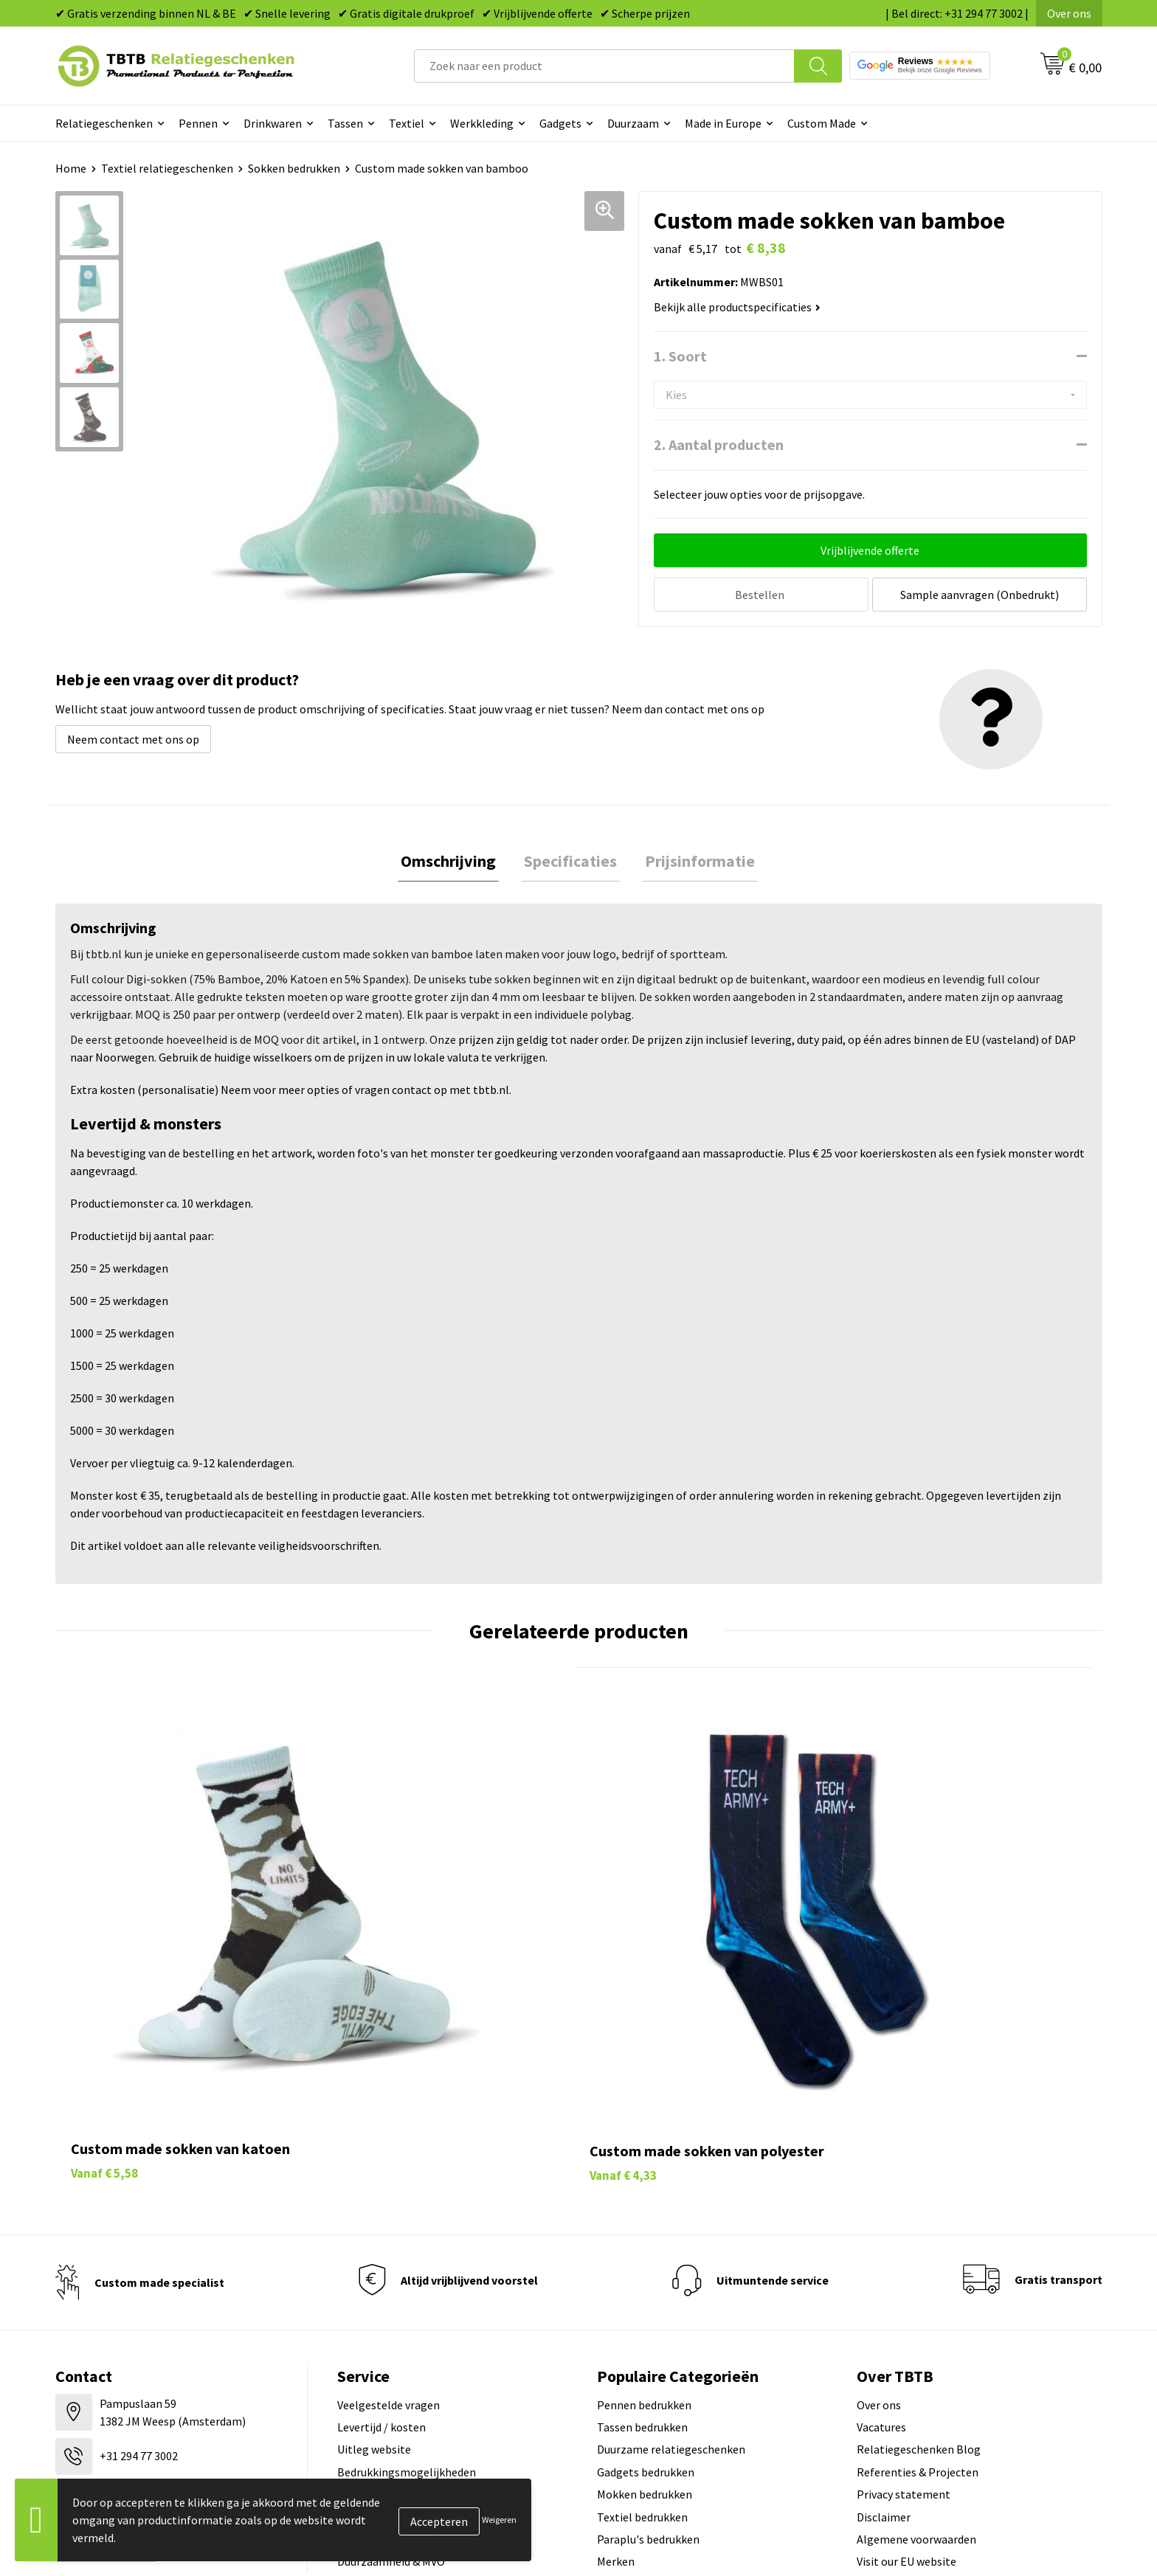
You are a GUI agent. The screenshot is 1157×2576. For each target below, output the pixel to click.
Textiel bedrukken (642, 2327)
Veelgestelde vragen (388, 2215)
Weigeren (499, 2519)
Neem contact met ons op (133, 739)
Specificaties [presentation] (570, 862)
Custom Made (821, 123)
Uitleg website (374, 2260)
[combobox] (604, 66)
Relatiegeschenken (104, 123)
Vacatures (881, 2238)
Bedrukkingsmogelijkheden (406, 2282)
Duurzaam (633, 123)
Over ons (1069, 13)
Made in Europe (723, 123)
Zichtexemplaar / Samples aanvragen (431, 2350)
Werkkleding (482, 123)
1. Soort (680, 356)
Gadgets (560, 123)
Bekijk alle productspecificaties (737, 307)
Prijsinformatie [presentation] (694, 862)
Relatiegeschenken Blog (919, 2260)
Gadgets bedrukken (645, 2282)
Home (70, 168)
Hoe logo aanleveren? (392, 2327)
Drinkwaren (273, 123)
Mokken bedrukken (644, 2305)
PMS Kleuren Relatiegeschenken (419, 2305)
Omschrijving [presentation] (454, 862)
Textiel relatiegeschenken (167, 168)
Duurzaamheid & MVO (391, 2372)
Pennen (198, 123)
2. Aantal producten (719, 444)
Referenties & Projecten (917, 2282)
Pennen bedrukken (644, 2215)
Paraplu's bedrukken (648, 2350)
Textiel (406, 123)
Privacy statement (903, 2305)
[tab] (454, 862)
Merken (616, 2372)
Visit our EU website (906, 2372)
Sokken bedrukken (294, 168)
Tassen (345, 123)
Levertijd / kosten (381, 2238)
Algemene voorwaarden (916, 2350)
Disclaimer (884, 2327)
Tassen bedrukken (642, 2238)
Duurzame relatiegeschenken (671, 2260)
